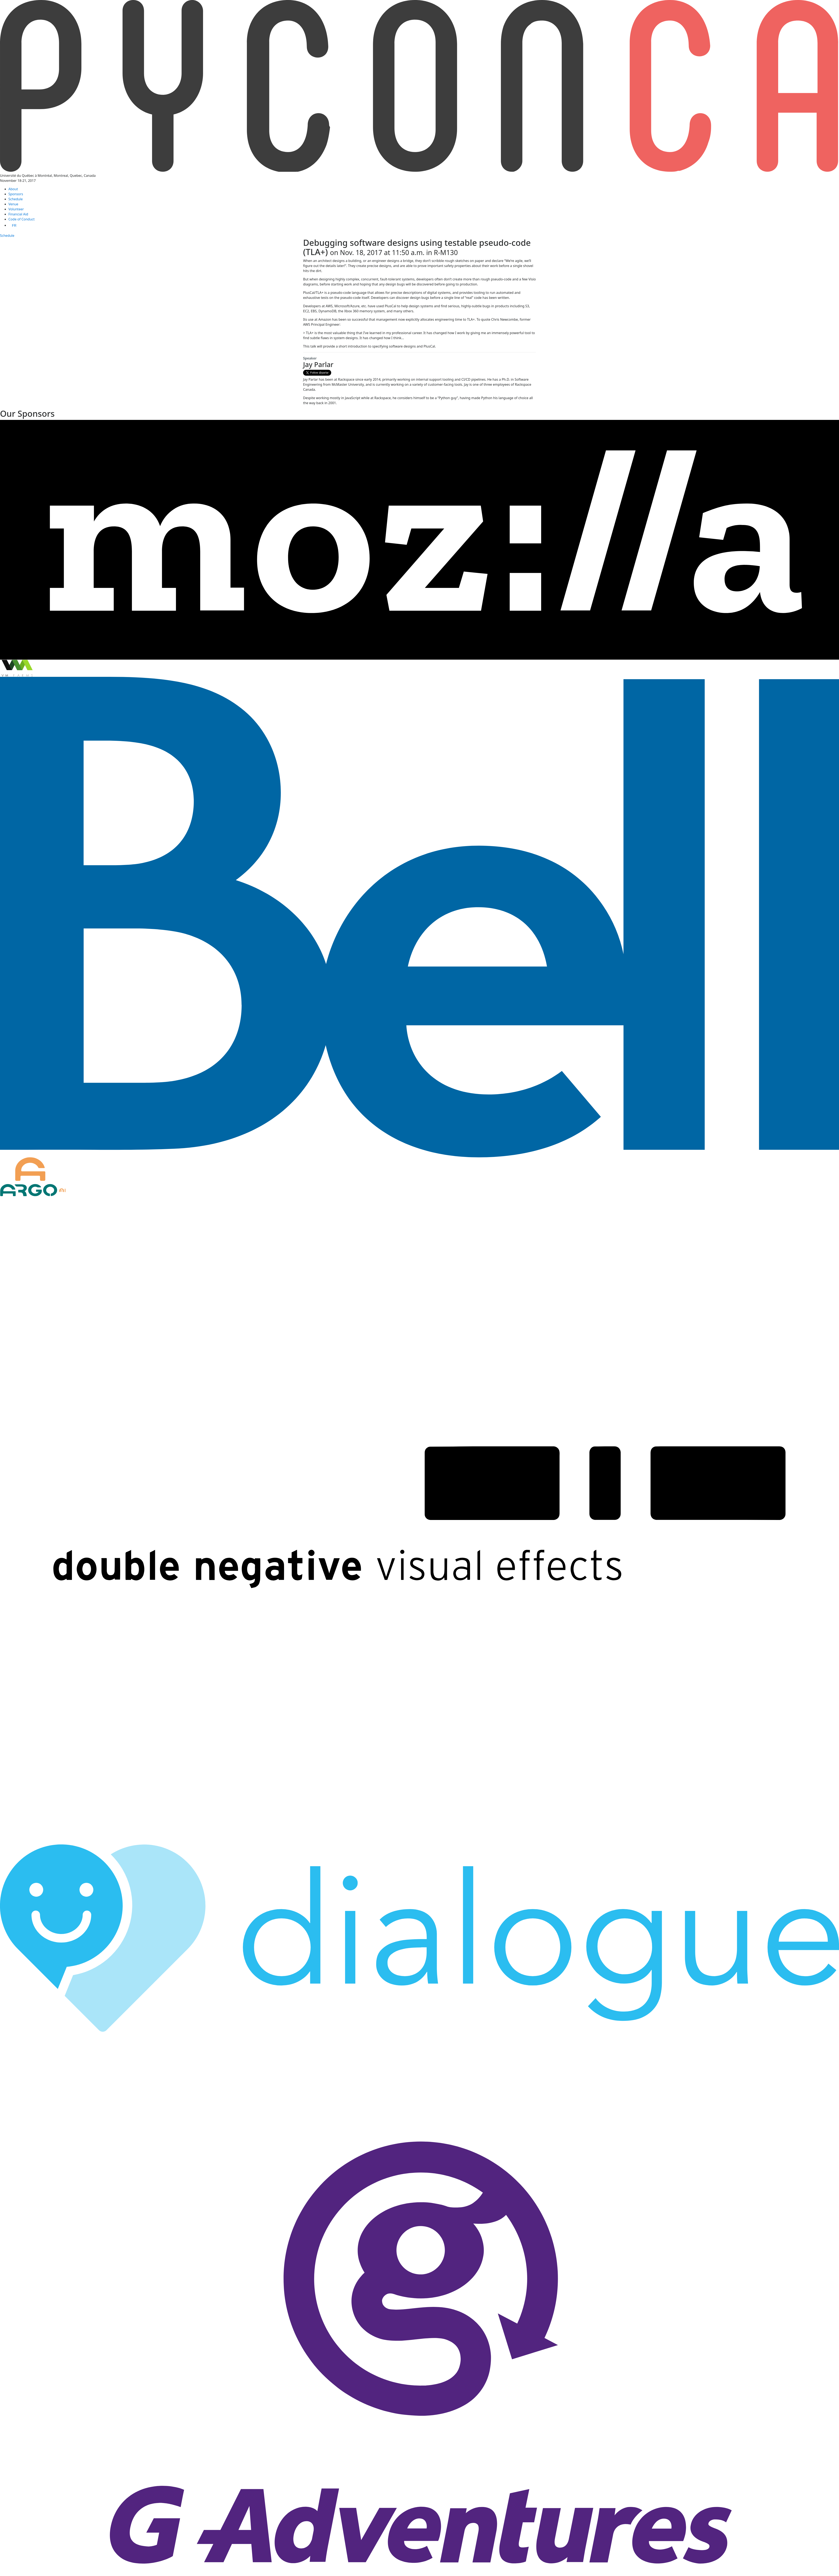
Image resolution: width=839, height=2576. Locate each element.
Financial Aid (18, 214)
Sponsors (15, 194)
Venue (13, 204)
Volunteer (16, 209)
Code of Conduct (21, 219)
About (13, 189)
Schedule (15, 199)
